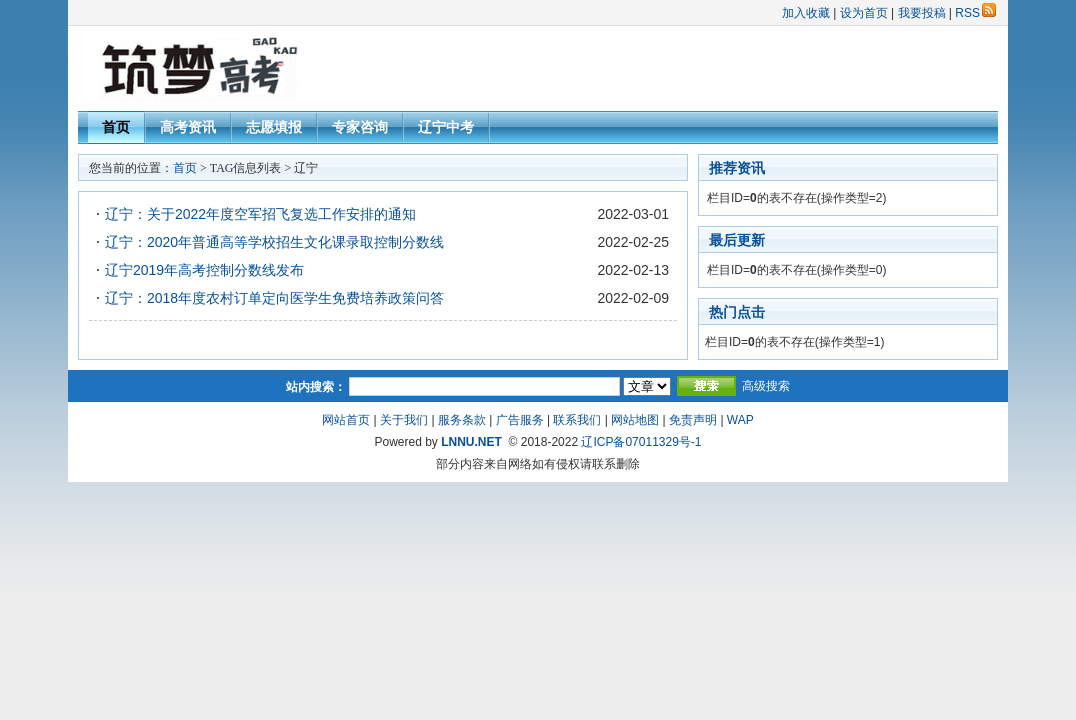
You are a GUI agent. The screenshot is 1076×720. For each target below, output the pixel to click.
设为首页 (864, 13)
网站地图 (635, 420)
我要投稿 (922, 13)
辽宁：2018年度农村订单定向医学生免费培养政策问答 (274, 298)
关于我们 (404, 420)
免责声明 (693, 420)
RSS (975, 13)
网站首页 (346, 420)
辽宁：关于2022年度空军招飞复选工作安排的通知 (260, 214)
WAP (740, 420)
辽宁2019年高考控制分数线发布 (204, 270)
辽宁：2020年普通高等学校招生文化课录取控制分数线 (274, 242)
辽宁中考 (446, 127)
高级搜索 (766, 386)
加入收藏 (806, 13)
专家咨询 (360, 127)
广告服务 (520, 420)
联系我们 (577, 420)
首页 (116, 127)
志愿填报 (274, 127)
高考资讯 (188, 127)
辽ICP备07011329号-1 (641, 442)
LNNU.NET (471, 442)
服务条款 (462, 420)
